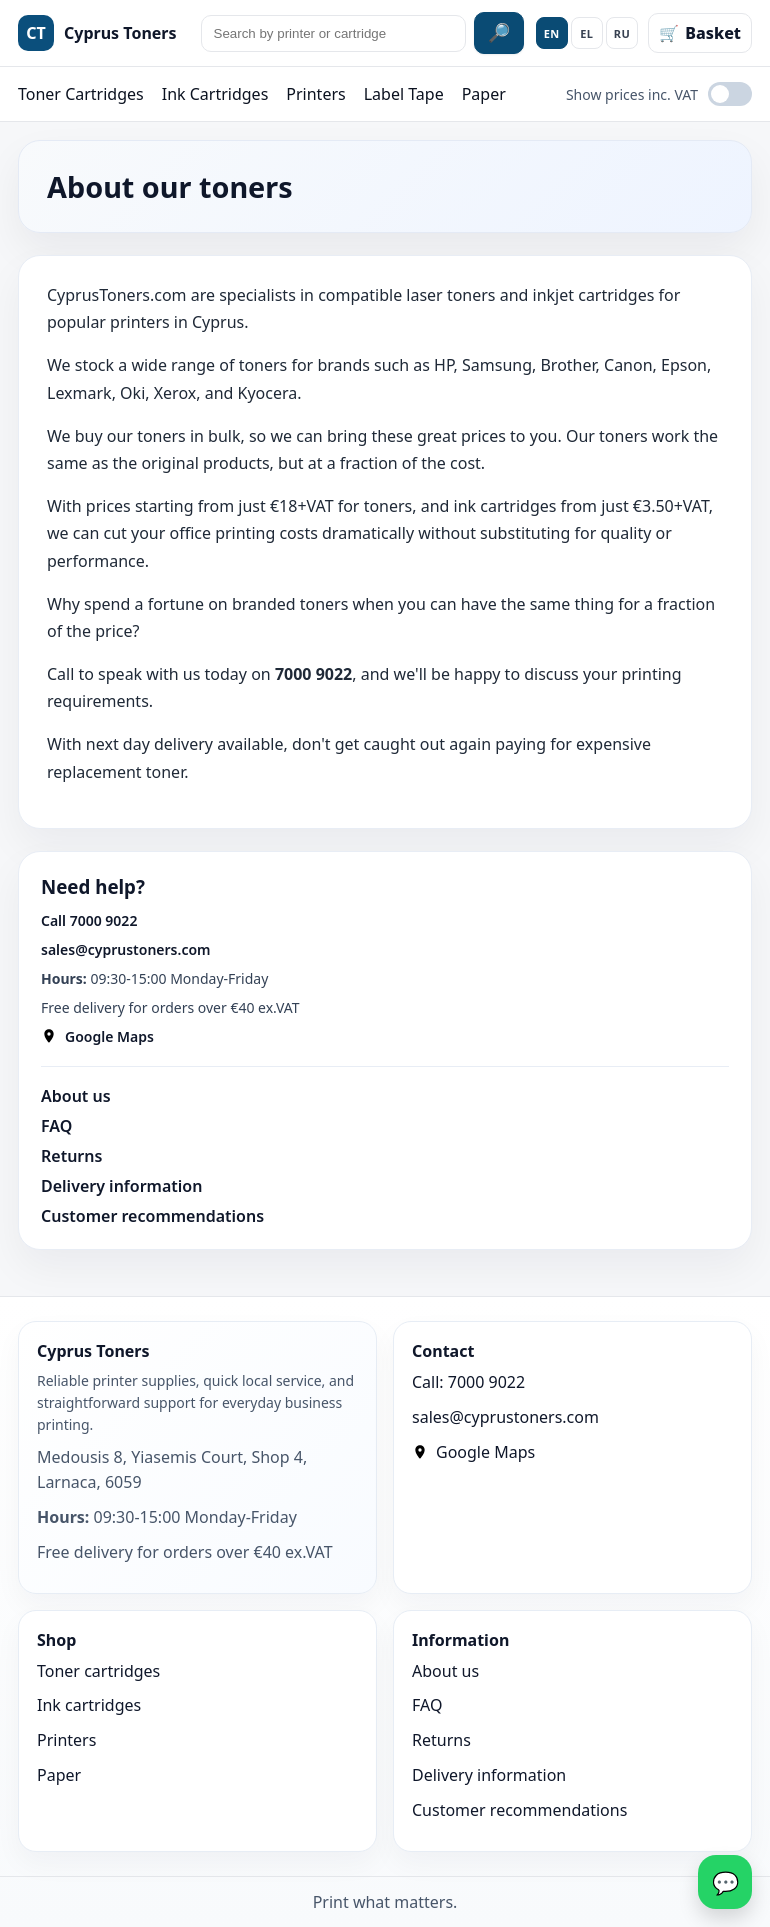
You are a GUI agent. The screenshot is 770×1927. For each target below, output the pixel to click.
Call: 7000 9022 (468, 1382)
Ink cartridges (89, 1705)
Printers (315, 94)
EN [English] (552, 33)
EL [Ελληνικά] (586, 33)
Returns (71, 1156)
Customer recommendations (152, 1216)
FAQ (56, 1126)
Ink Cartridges (215, 94)
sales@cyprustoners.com (125, 949)
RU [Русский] (622, 33)
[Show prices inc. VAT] (730, 94)
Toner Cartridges (81, 94)
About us (76, 1096)
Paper (484, 94)
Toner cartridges (98, 1671)
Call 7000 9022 (89, 920)
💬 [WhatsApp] (725, 1882)
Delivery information (121, 1186)
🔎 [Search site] (499, 33)
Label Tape (404, 94)
